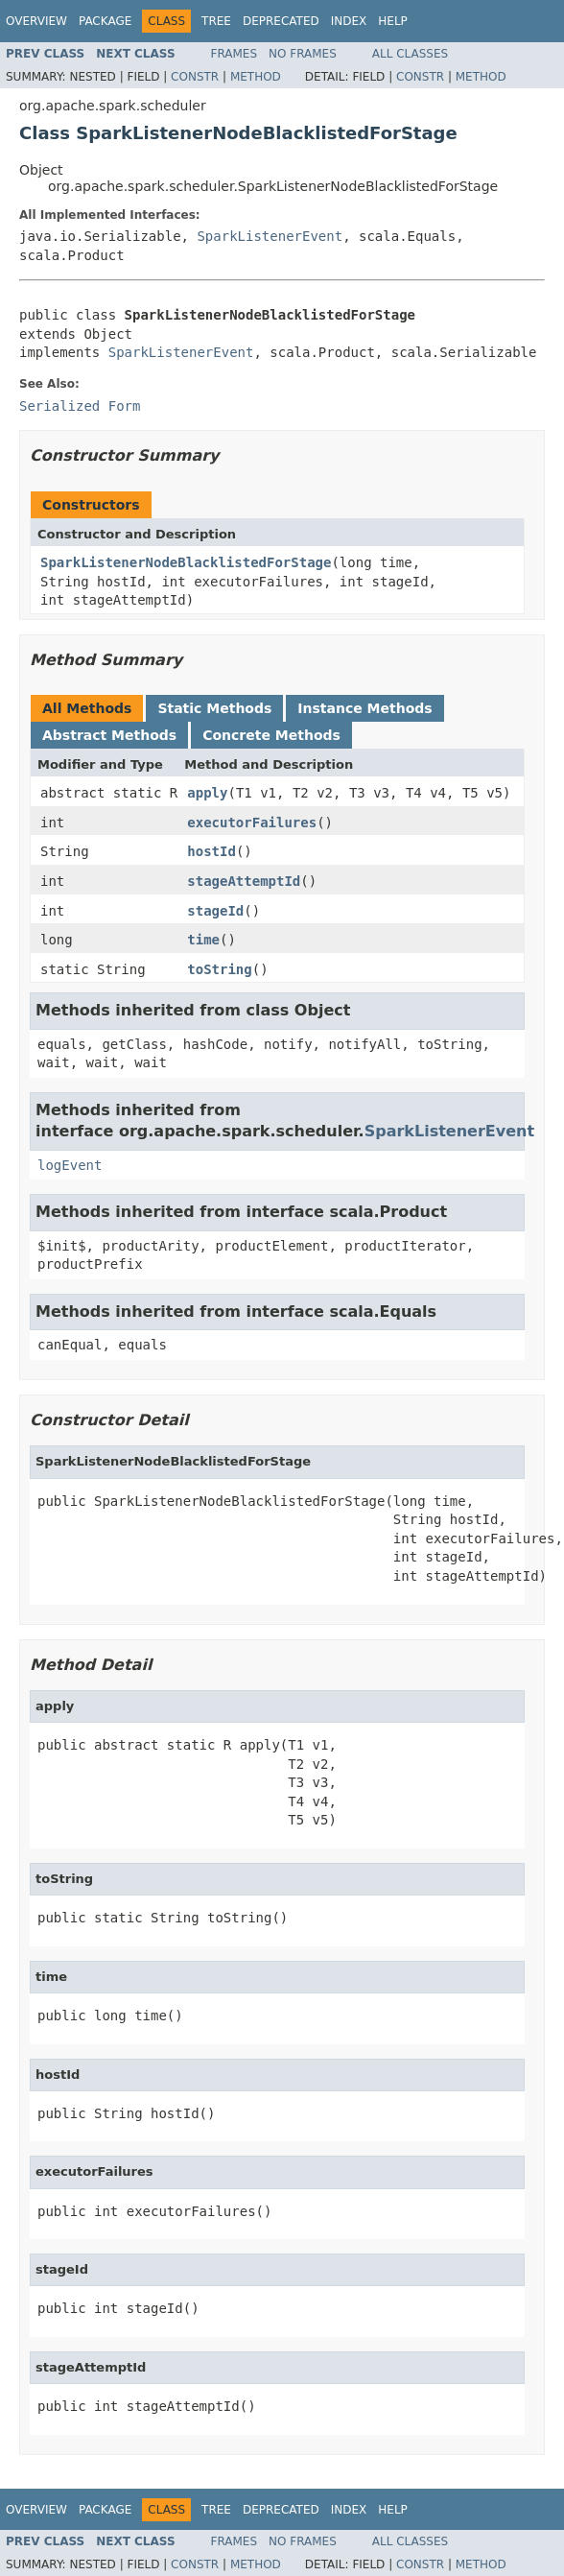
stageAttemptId (243, 881)
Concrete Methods (271, 735)
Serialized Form (79, 406)
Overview (36, 21)
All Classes (410, 53)
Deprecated (281, 21)
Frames (234, 53)
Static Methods (214, 708)
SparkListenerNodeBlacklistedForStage (185, 562)
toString (219, 969)
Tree (216, 21)
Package (105, 21)
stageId (215, 910)
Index (349, 21)
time (203, 939)
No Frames (303, 53)
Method (255, 76)
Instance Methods (364, 708)
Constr (195, 76)
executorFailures (252, 822)
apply (207, 792)
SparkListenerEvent (269, 236)
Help (393, 21)
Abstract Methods (109, 735)
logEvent (69, 1165)
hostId (211, 851)
